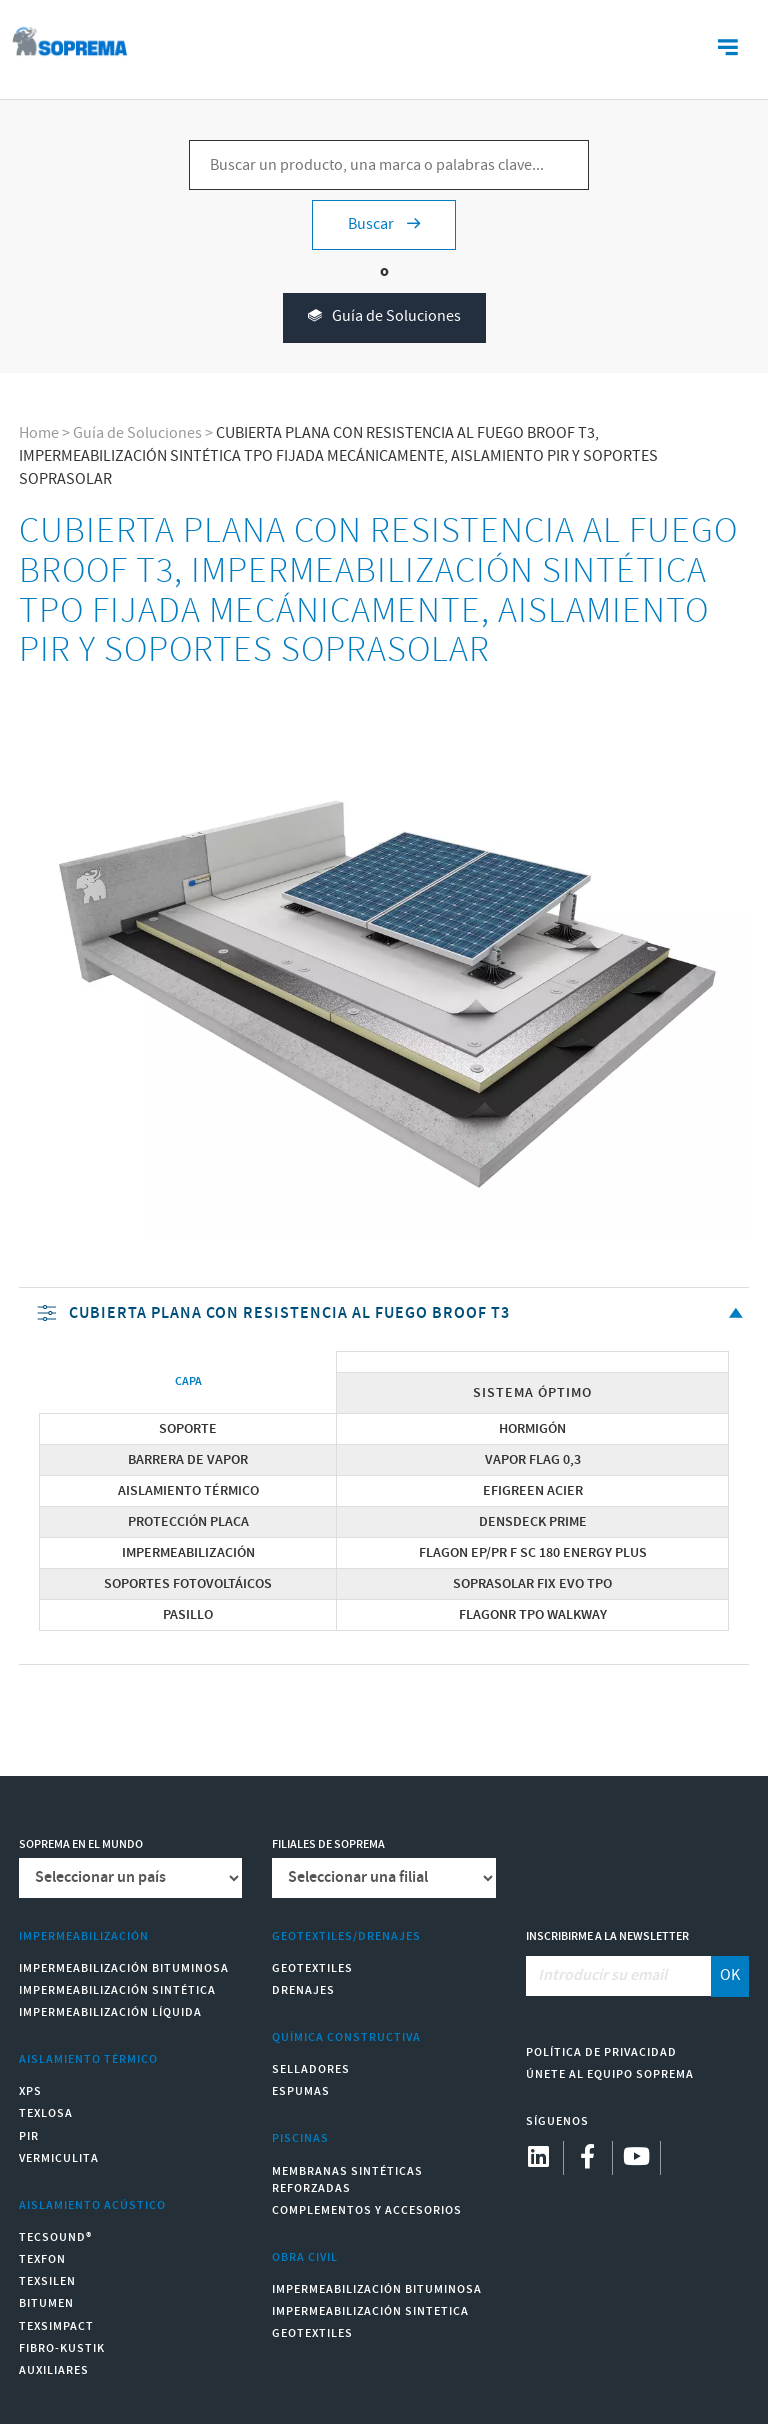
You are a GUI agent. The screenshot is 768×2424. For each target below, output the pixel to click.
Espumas (301, 2091)
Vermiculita (59, 2158)
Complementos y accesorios (367, 2210)
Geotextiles (312, 1968)
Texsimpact (56, 2326)
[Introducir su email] (619, 1976)
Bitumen (46, 2303)
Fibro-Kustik (62, 2348)
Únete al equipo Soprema (610, 2074)
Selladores (311, 2069)
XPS (30, 2091)
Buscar (384, 224)
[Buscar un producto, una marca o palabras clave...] (389, 165)
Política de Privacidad (601, 2052)
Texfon (42, 2259)
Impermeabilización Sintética (117, 1990)
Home (39, 433)
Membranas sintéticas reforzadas (347, 2180)
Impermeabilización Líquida (110, 2012)
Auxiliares (54, 2370)
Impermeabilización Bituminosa (124, 1968)
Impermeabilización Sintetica (370, 2311)
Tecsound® (55, 2237)
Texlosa (46, 2113)
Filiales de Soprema (328, 1844)
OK (730, 1975)
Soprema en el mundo (81, 1844)
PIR (29, 2136)
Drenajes (303, 1990)
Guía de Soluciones (384, 317)
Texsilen (47, 2281)
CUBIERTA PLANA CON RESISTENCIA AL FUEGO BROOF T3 (391, 1314)
